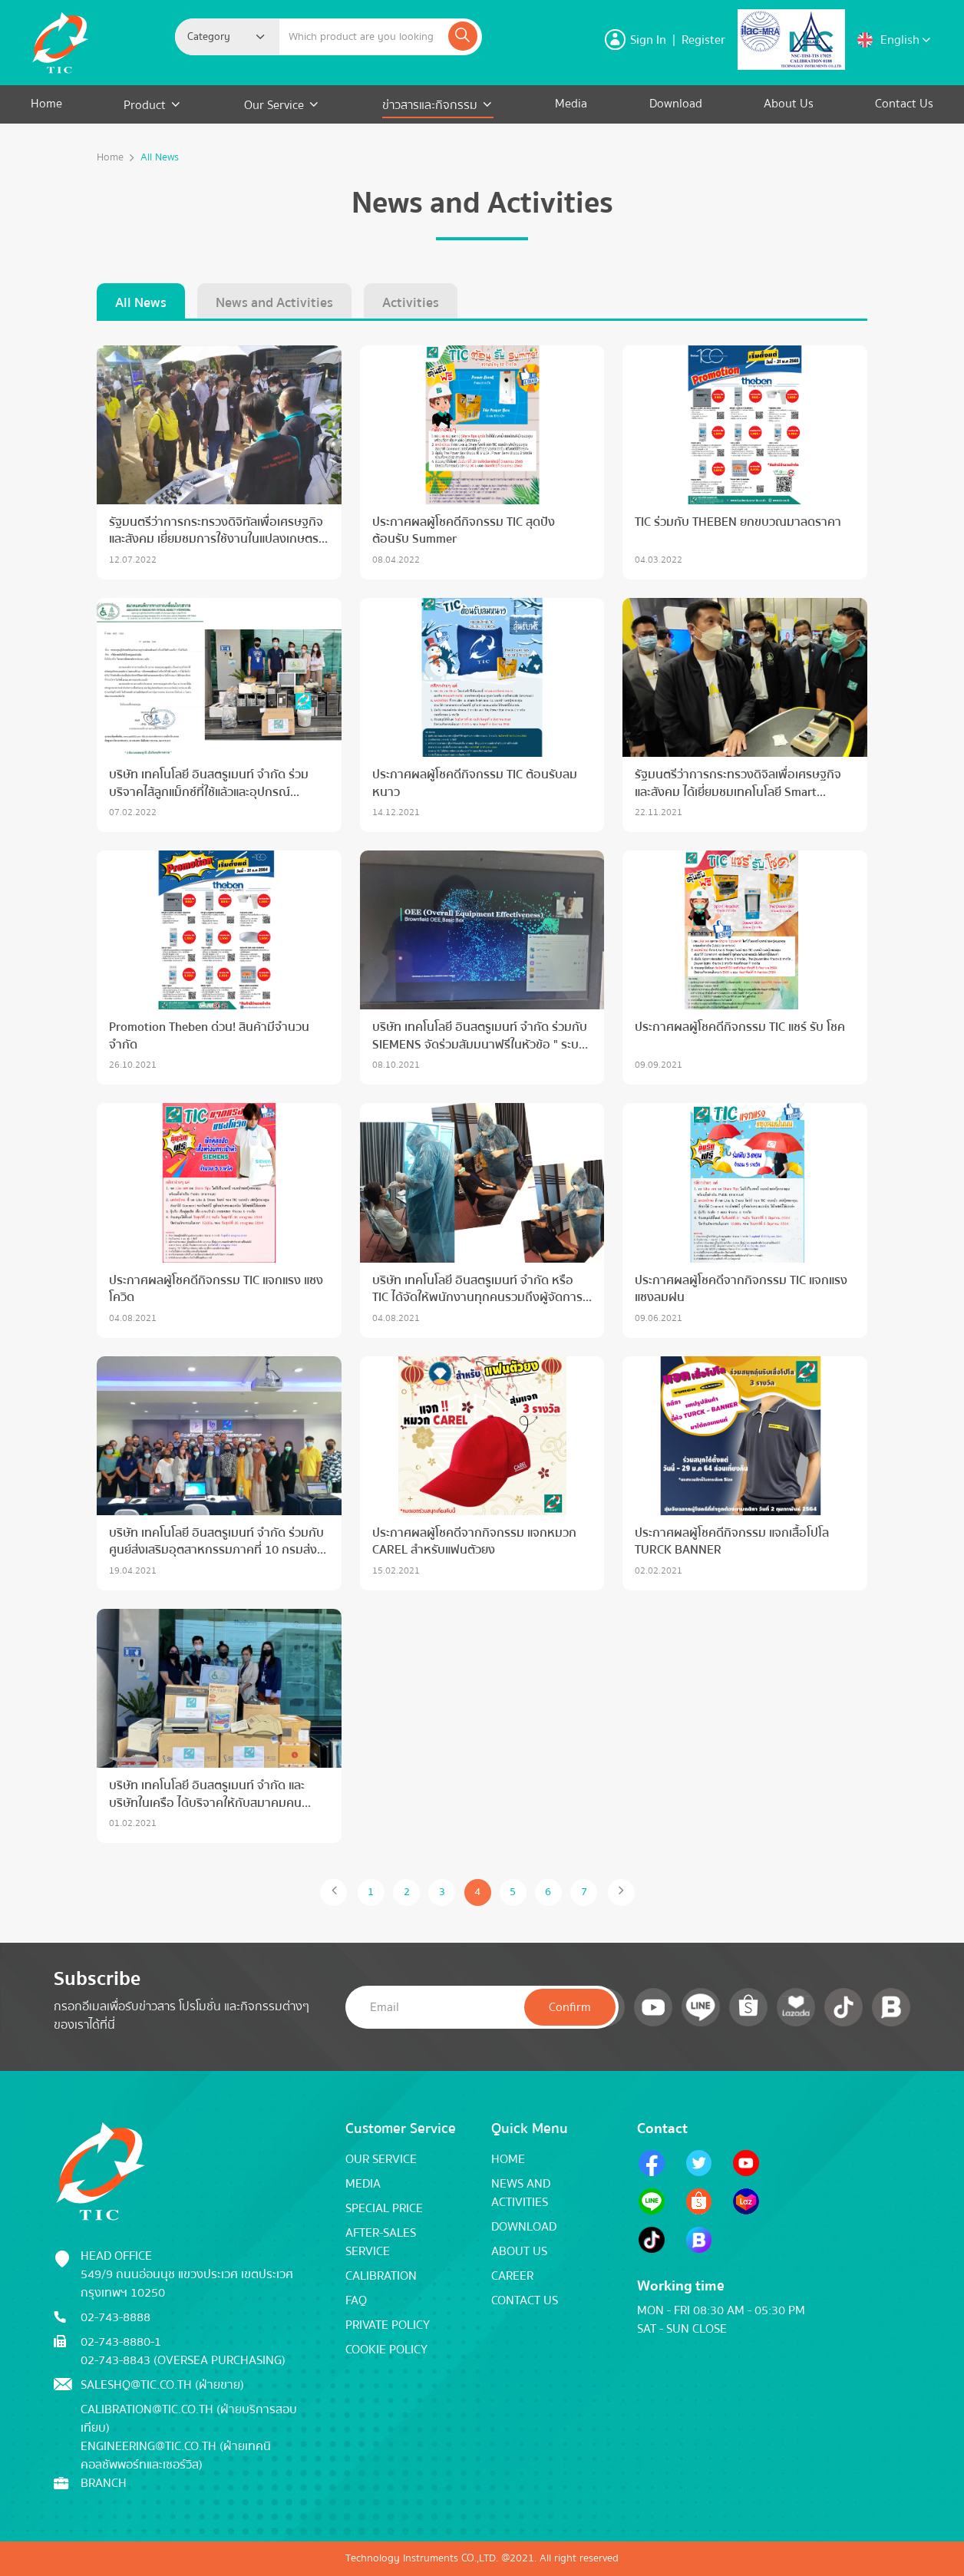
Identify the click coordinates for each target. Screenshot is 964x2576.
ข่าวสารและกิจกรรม (429, 105)
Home (46, 104)
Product (146, 105)
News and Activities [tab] (274, 302)
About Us (789, 104)
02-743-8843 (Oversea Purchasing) (183, 2360)
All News (159, 158)
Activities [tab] (410, 302)
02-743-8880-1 (121, 2342)
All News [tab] (141, 302)
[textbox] (213, 37)
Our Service (274, 105)
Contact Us (904, 104)
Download (675, 104)
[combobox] (227, 36)
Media (571, 104)
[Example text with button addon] (362, 36)
